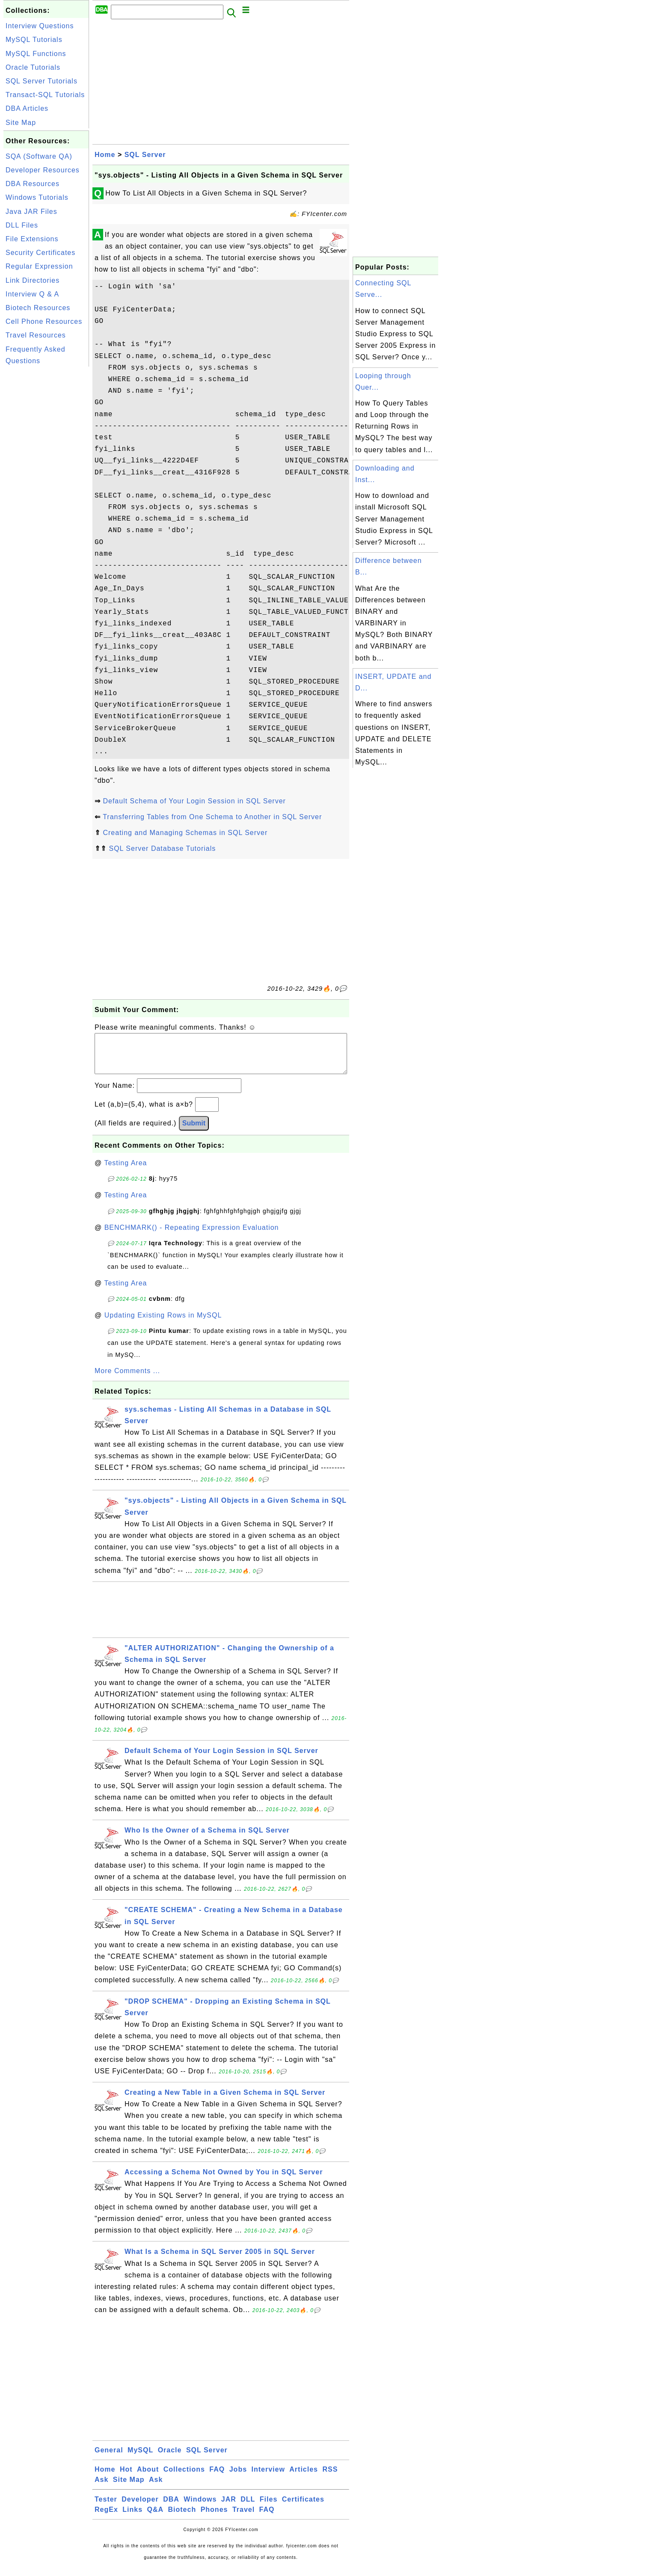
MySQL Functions (36, 53)
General (109, 2458)
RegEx (106, 2518)
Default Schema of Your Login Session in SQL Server (194, 801)
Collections (184, 2477)
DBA (171, 2507)
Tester (106, 2507)
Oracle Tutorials (33, 67)
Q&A (155, 2518)
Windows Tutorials (37, 197)
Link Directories (32, 280)
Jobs (238, 2477)
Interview (268, 2477)
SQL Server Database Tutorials (162, 848)
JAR (228, 2507)
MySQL (140, 2458)
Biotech (182, 2518)
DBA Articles (27, 108)
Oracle (170, 2458)
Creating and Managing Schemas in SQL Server (185, 832)
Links (132, 2518)
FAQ (217, 2477)
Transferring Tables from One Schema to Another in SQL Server (212, 816)
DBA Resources (32, 183)
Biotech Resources (38, 307)
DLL (247, 2507)
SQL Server (145, 154)
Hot (126, 2477)
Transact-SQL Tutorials (45, 94)
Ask (101, 2488)
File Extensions (32, 239)
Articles (303, 2477)
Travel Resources (36, 335)
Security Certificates (40, 252)
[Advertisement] (46, 497)
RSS (330, 2477)
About (148, 2477)
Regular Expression (39, 266)
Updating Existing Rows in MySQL (163, 1323)
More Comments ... (127, 1379)
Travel (243, 2518)
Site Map (21, 122)
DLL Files (22, 225)
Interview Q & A (32, 294)
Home (105, 154)
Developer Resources (43, 170)
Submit (193, 1131)
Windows (200, 2507)
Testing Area (125, 1171)
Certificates (303, 2507)
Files (268, 2507)
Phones (214, 2518)
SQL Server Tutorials (41, 81)
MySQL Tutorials (34, 39)
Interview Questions (40, 26)
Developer (140, 2507)
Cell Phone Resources (44, 321)
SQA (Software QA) (39, 156)
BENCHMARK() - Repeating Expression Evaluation (191, 1236)
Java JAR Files (31, 211)
